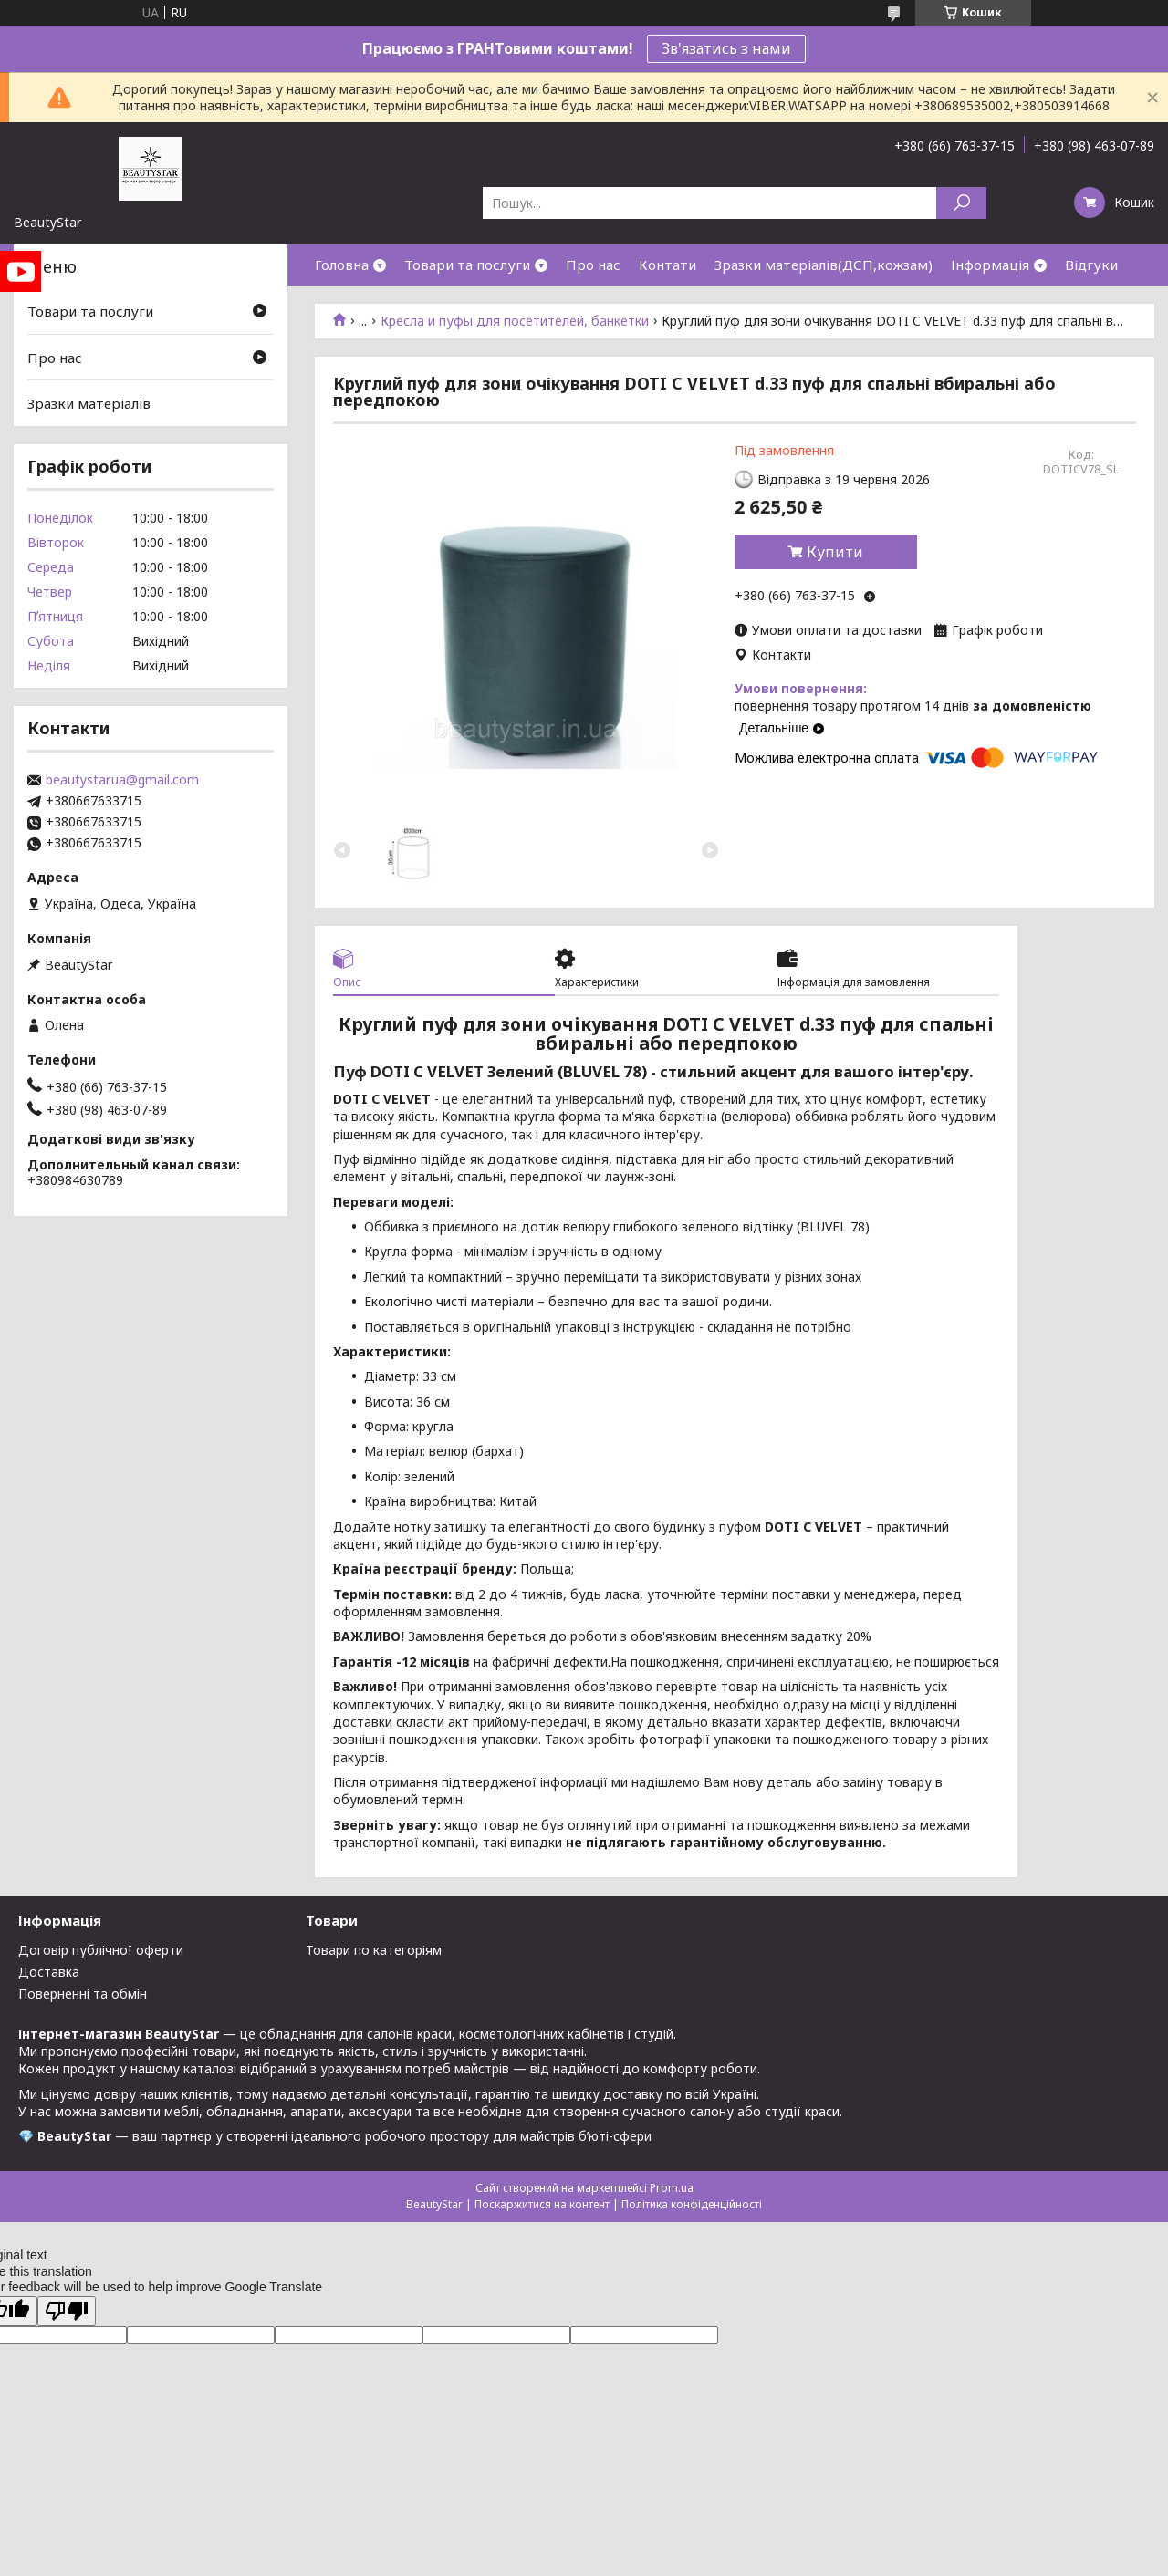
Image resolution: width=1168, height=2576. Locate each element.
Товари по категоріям (374, 1949)
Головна (342, 264)
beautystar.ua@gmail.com (122, 780)
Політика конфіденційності (691, 2204)
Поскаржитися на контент (542, 2204)
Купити (835, 552)
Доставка (48, 1971)
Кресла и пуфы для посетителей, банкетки (515, 321)
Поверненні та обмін (82, 1993)
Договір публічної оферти (100, 1949)
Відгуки (1091, 264)
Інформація (990, 264)
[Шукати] (961, 203)
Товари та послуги (467, 264)
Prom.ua (672, 2188)
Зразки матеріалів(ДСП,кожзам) (823, 264)
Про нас (593, 264)
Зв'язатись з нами (726, 48)
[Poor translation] (66, 2311)
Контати (667, 264)
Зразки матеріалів (89, 403)
